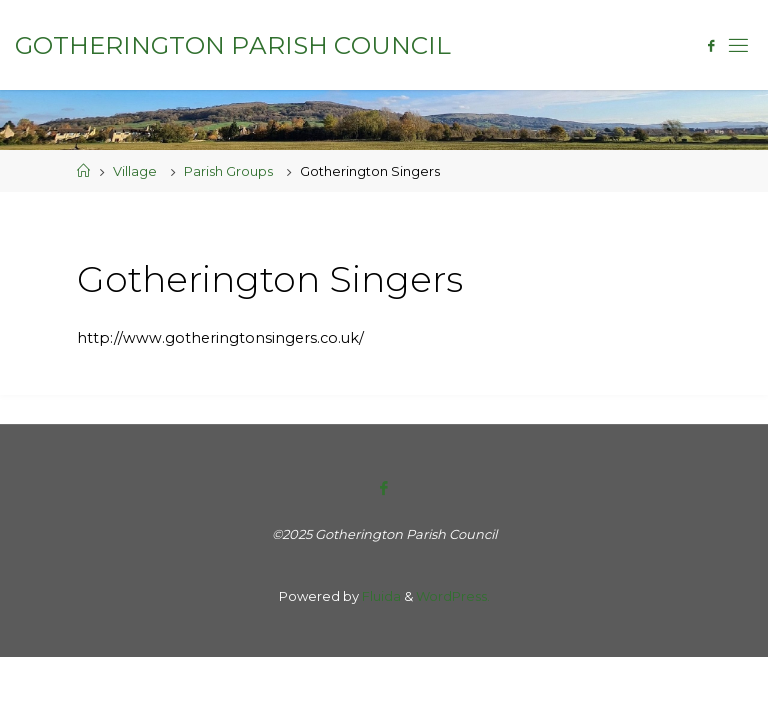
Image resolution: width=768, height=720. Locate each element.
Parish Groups (228, 171)
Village (135, 171)
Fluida (380, 596)
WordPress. (453, 596)
